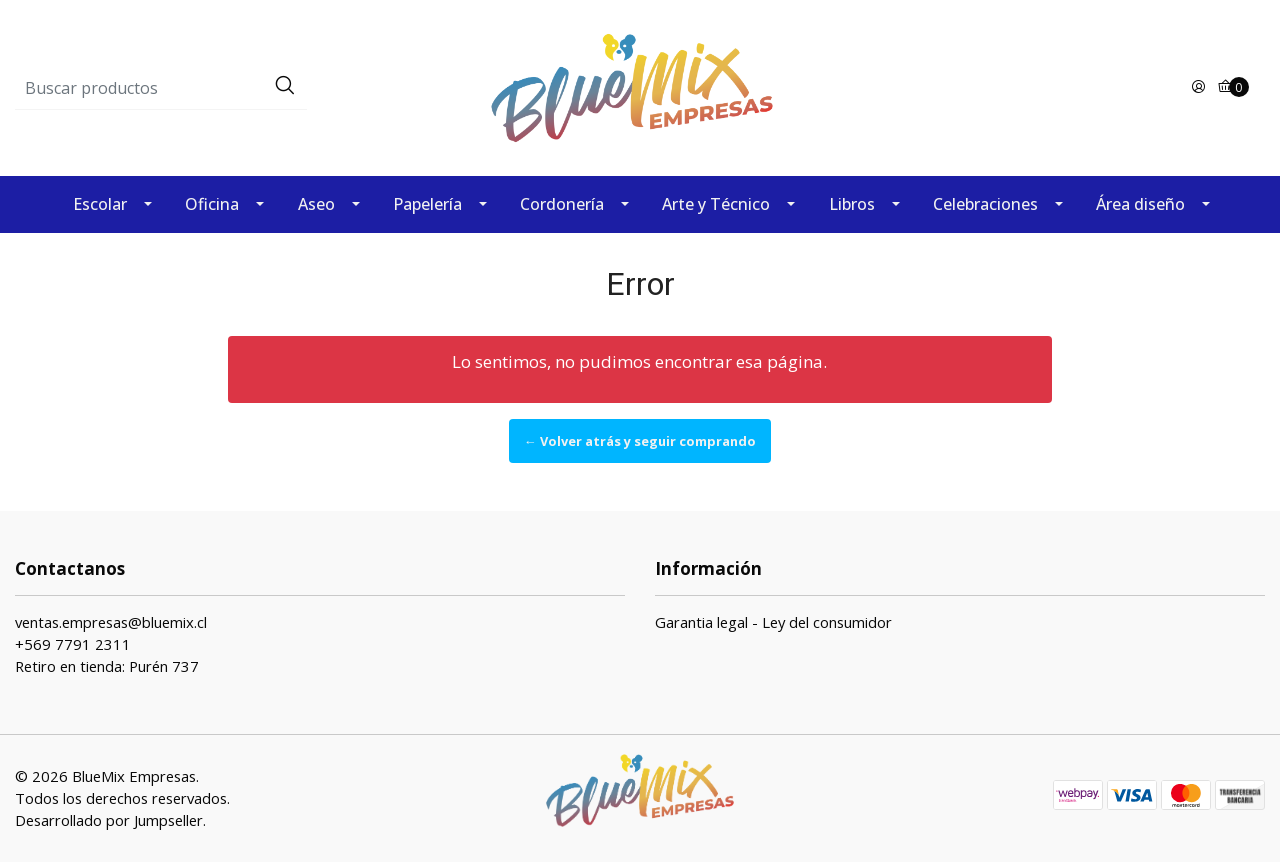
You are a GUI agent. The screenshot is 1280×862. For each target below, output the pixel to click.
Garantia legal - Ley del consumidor (773, 622)
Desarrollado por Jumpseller (109, 820)
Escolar (100, 204)
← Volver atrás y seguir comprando (640, 441)
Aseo (316, 204)
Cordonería (562, 204)
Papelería (427, 204)
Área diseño (1140, 204)
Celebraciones (985, 204)
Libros (852, 204)
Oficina (212, 204)
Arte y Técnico (716, 204)
